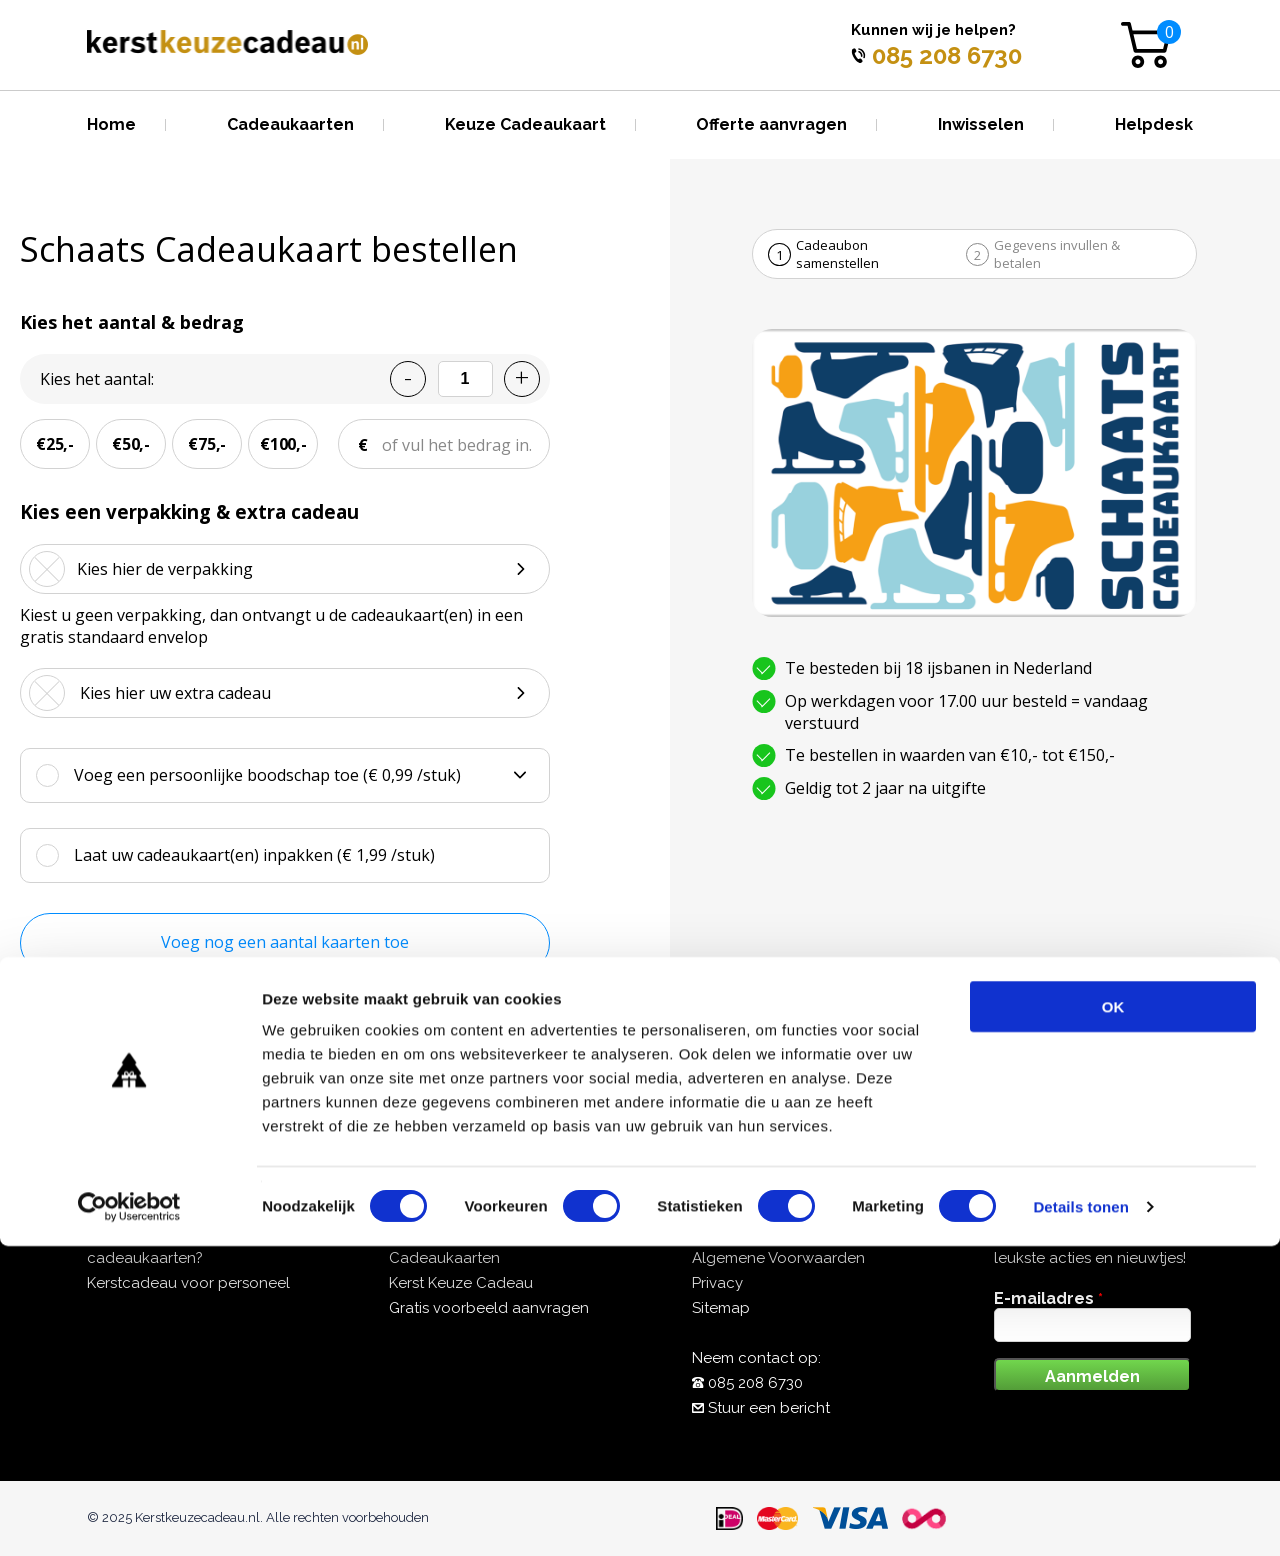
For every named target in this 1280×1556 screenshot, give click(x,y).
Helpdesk (1154, 124)
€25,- (55, 444)
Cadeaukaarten (290, 124)
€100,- (283, 444)
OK (1113, 1316)
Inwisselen (981, 124)
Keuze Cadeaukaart (525, 124)
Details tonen (1080, 1516)
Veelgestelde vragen (766, 1233)
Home (111, 124)
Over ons (421, 1233)
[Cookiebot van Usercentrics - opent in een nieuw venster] (129, 1517)
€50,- (131, 444)
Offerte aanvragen (771, 124)
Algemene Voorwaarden (778, 1258)
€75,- (207, 444)
